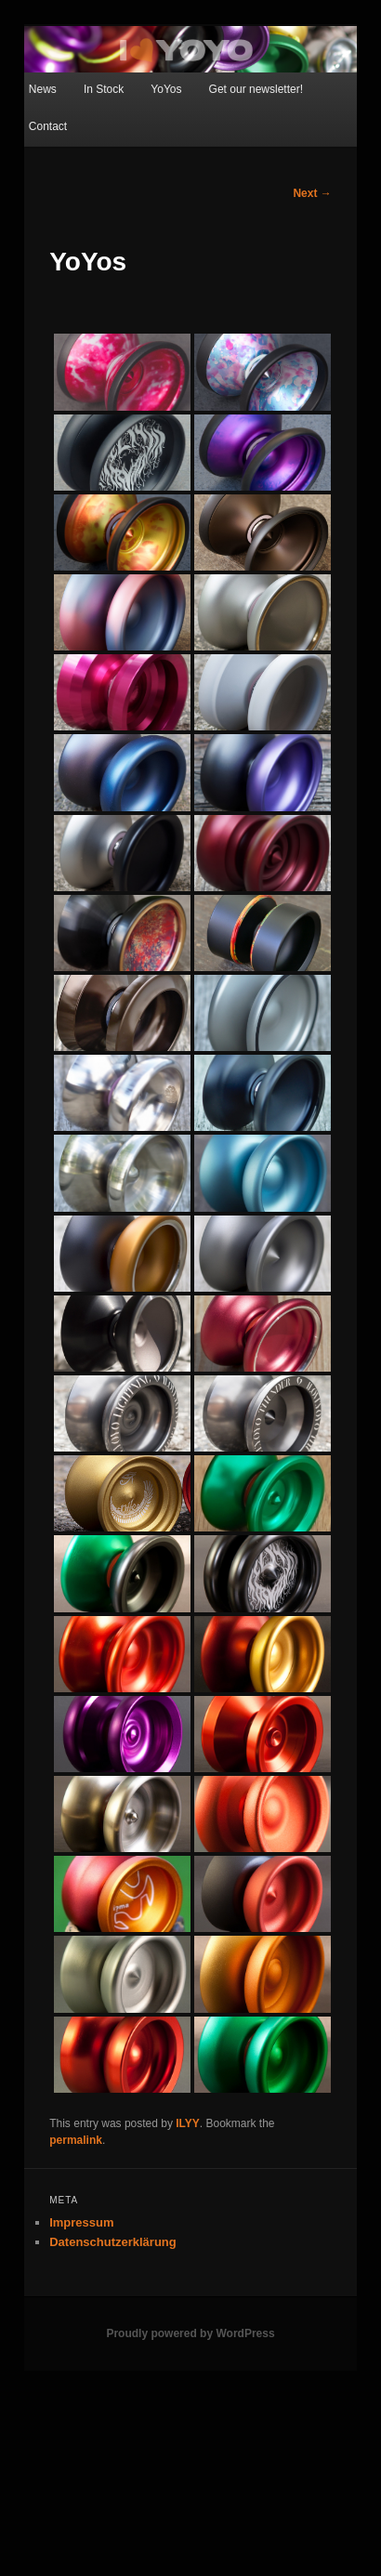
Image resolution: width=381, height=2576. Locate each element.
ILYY (188, 2123)
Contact (48, 126)
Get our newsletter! (256, 89)
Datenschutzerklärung (113, 2242)
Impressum (81, 2222)
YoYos (166, 89)
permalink (75, 2140)
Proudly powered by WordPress (190, 2333)
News (43, 89)
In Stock (104, 89)
